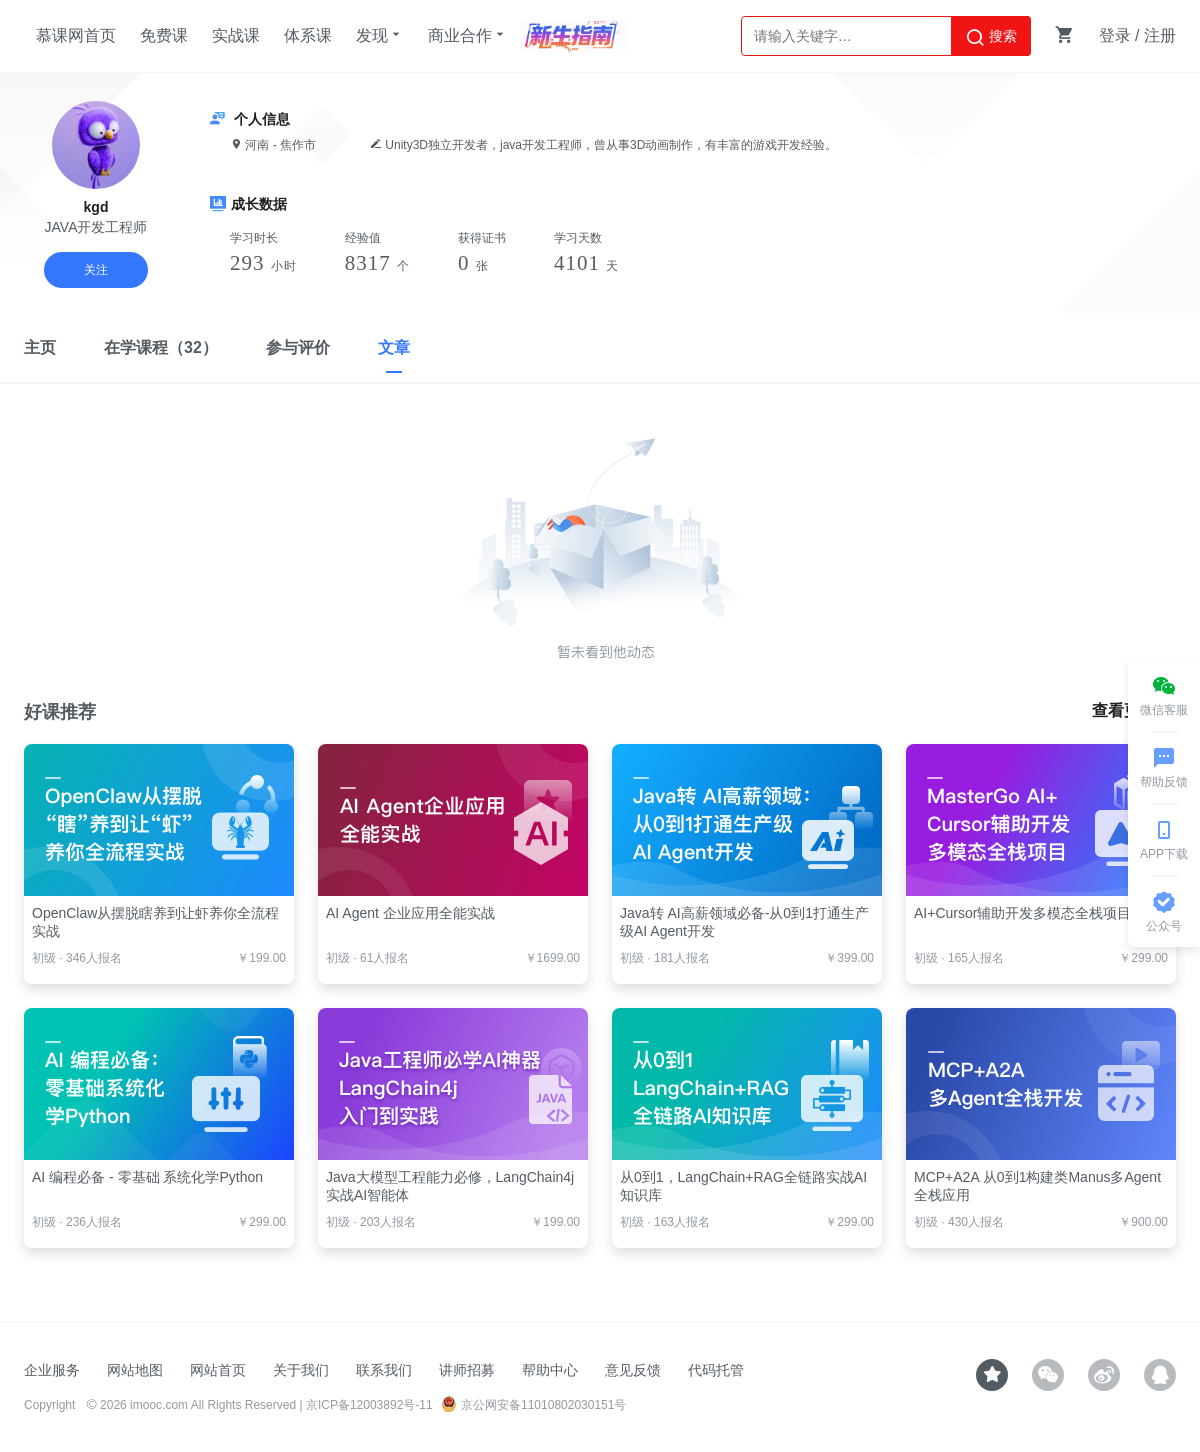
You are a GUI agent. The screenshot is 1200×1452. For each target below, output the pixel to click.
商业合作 (468, 35)
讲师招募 (467, 1370)
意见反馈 (633, 1370)
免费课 (164, 35)
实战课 (236, 35)
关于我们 (301, 1370)
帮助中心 (550, 1370)
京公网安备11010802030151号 (533, 1405)
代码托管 (716, 1370)
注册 (1160, 35)
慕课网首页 (76, 35)
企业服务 (52, 1370)
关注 (96, 270)
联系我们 (384, 1370)
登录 (1115, 35)
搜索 (991, 37)
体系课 (308, 35)
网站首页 (218, 1370)
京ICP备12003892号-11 (369, 1405)
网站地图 (135, 1370)
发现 (380, 35)
